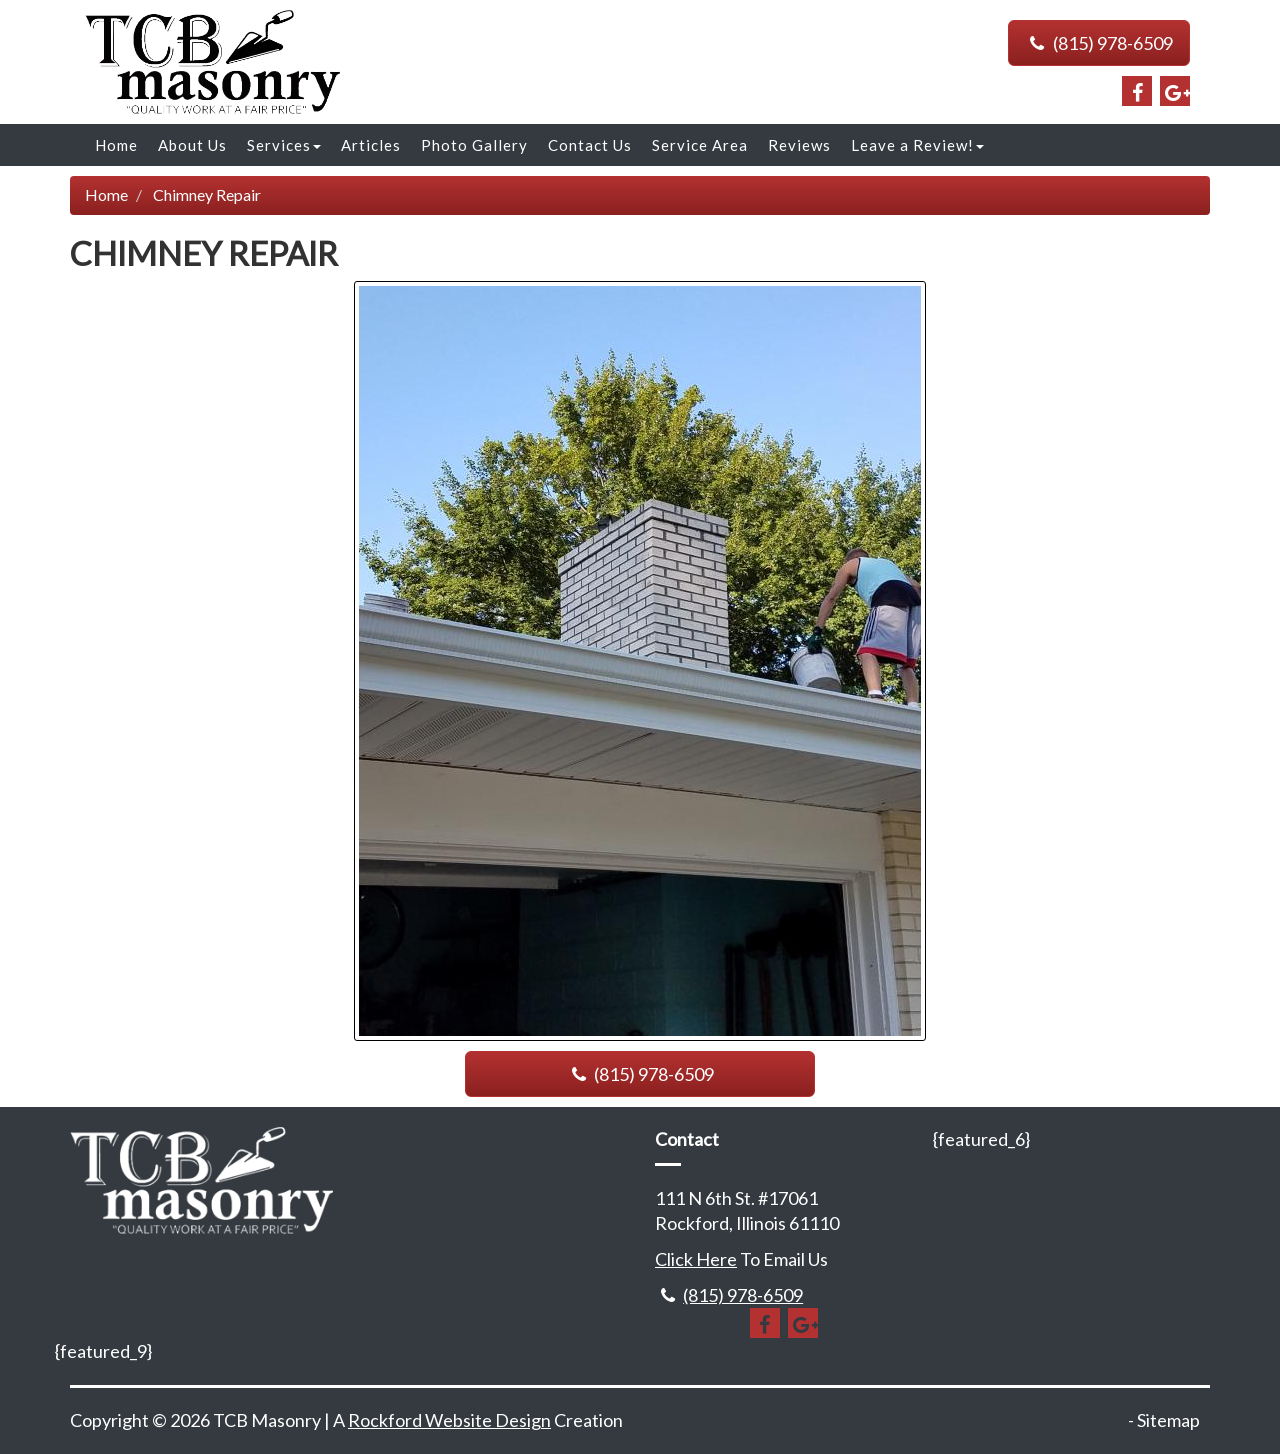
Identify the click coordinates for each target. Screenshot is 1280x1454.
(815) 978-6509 (1099, 43)
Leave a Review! (917, 145)
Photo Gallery (474, 145)
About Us (192, 145)
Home (116, 145)
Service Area (700, 145)
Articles (371, 145)
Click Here (696, 1259)
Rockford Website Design (449, 1420)
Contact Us (590, 145)
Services (284, 145)
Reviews (799, 145)
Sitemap (1168, 1420)
